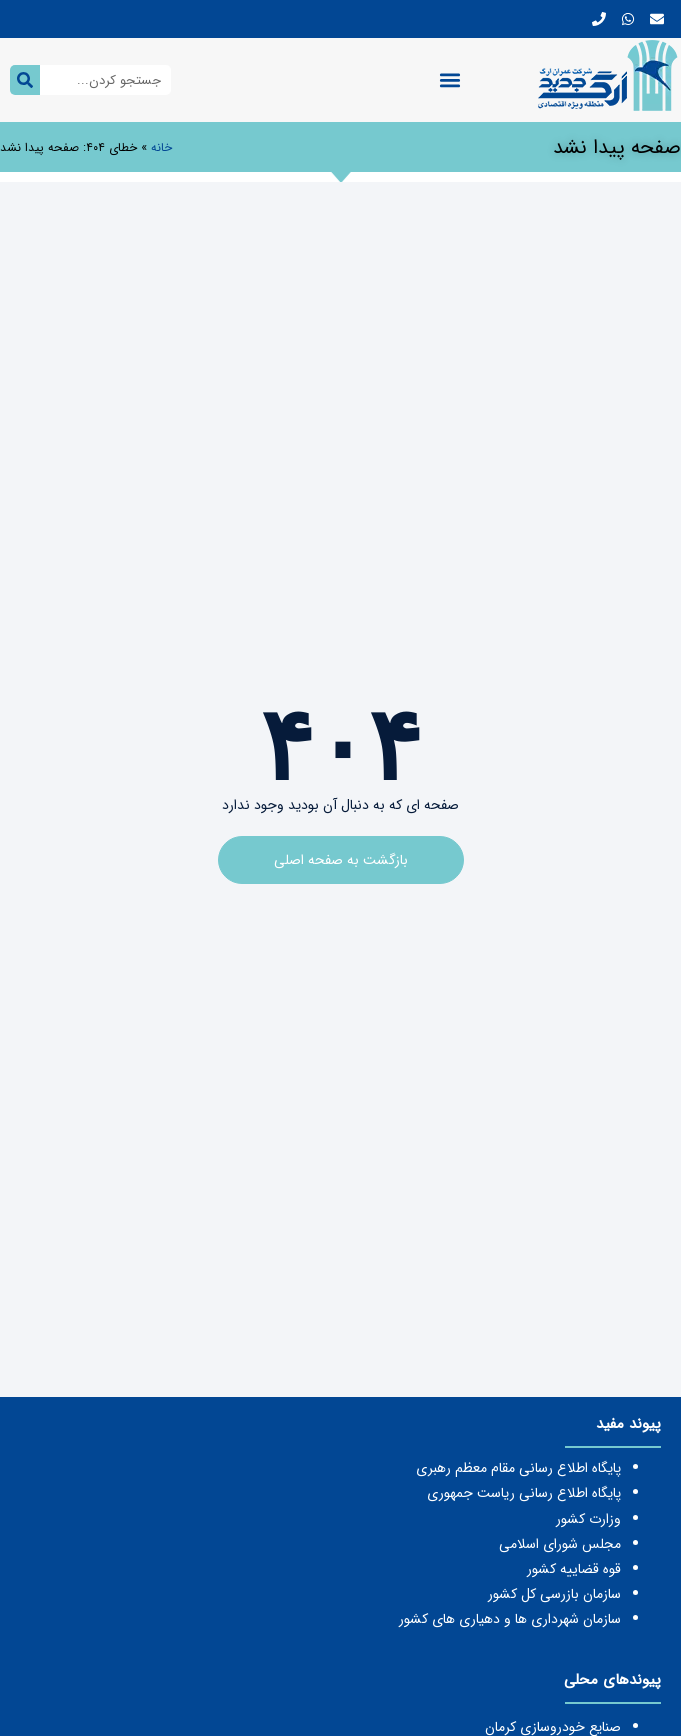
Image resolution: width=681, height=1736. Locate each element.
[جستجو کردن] (25, 80)
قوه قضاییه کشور (574, 1569)
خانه (161, 147)
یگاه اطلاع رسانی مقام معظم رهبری (514, 1468)
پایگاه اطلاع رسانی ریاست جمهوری (524, 1493)
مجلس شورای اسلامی (560, 1544)
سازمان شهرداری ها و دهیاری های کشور (510, 1619)
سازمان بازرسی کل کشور (554, 1594)
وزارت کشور (588, 1519)
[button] (450, 80)
